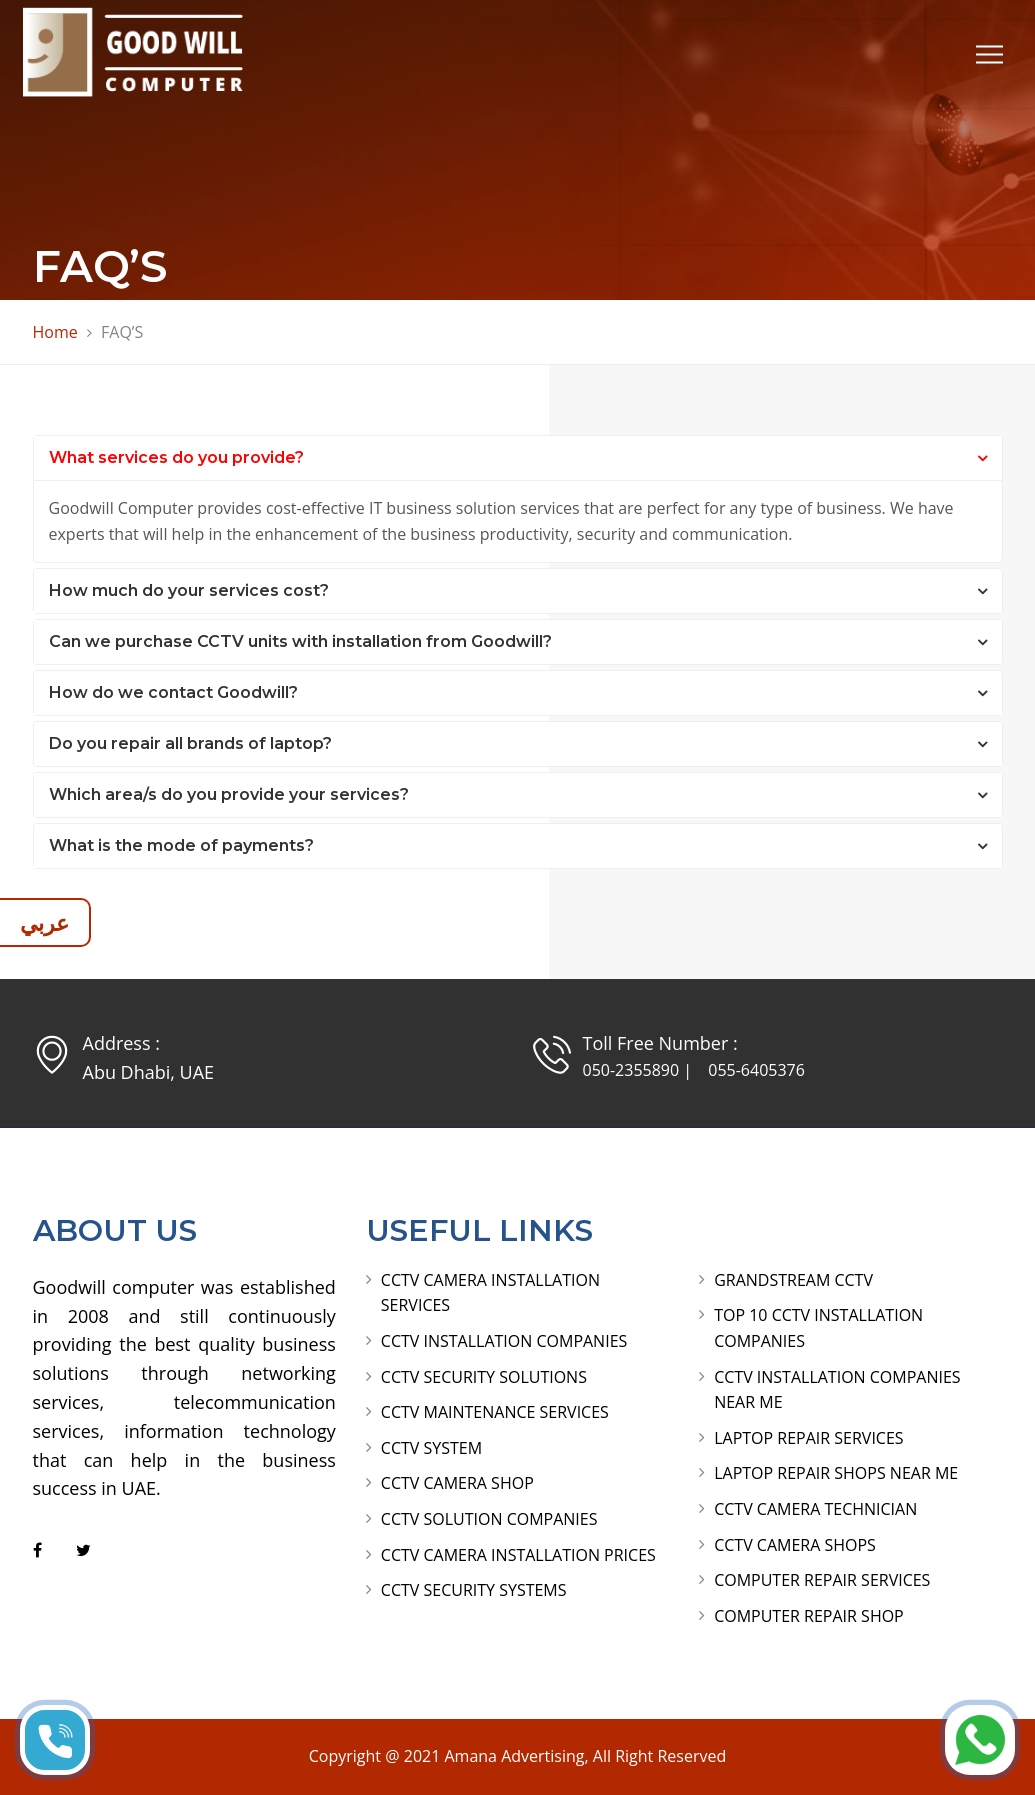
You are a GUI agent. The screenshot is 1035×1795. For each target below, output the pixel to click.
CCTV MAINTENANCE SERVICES (495, 1412)
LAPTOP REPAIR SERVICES (808, 1438)
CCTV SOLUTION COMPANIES (489, 1519)
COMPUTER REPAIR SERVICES (822, 1580)
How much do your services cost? (189, 590)
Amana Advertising (514, 1756)
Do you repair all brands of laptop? (190, 743)
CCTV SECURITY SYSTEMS (474, 1590)
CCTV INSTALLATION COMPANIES (504, 1341)
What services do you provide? (176, 457)
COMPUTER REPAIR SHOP (809, 1616)
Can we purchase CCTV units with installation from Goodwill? (300, 641)
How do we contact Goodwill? (173, 692)
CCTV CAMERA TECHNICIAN (815, 1509)
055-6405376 (756, 1070)
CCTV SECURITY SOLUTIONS (484, 1377)
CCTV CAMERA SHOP (457, 1483)
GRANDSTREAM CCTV (793, 1280)
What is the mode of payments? (181, 845)
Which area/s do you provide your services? (229, 794)
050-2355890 (631, 1070)
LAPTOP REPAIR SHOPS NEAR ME (836, 1473)
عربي (44, 922)
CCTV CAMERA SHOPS (795, 1545)
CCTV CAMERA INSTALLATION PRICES (518, 1555)
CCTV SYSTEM (431, 1448)
